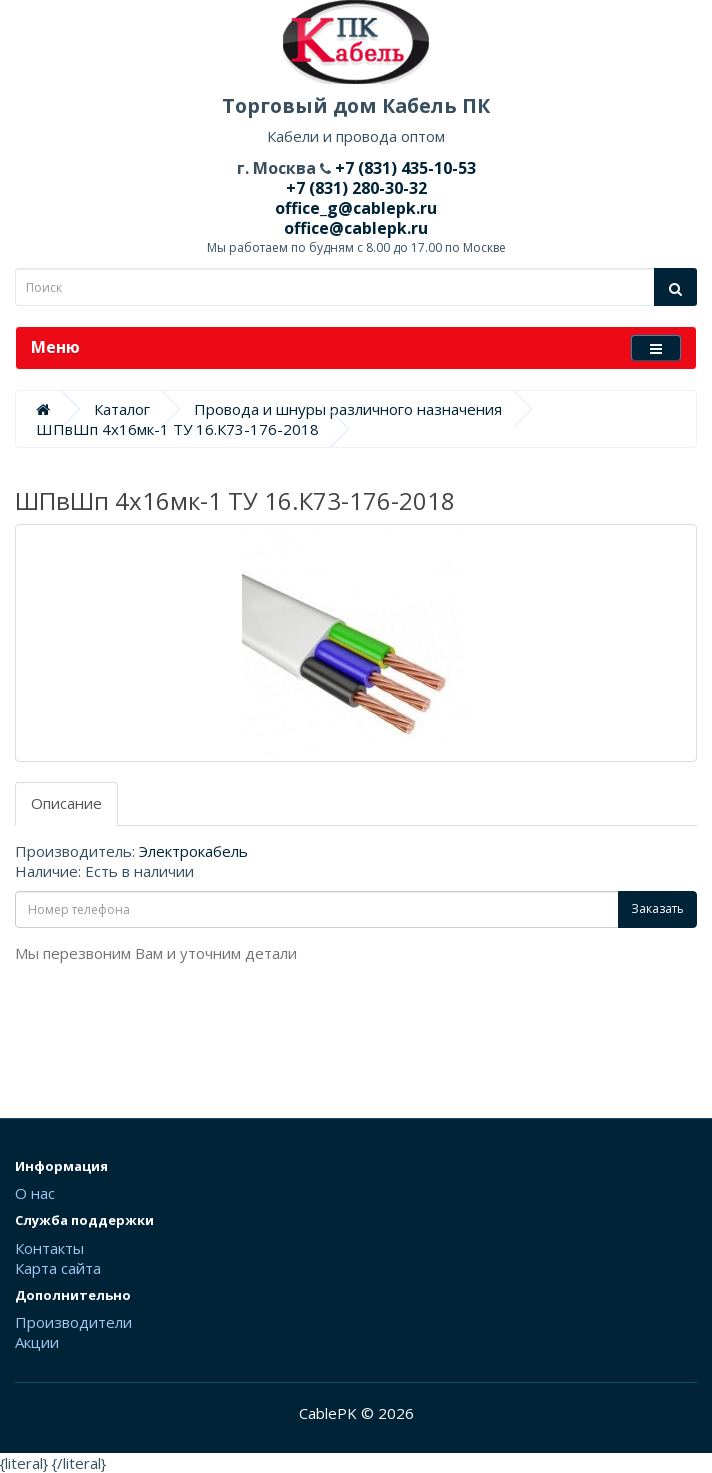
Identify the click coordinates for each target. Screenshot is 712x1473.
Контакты (49, 1248)
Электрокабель (193, 851)
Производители (73, 1322)
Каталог (122, 409)
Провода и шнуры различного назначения (348, 409)
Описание (66, 803)
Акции (37, 1342)
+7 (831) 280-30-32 (356, 188)
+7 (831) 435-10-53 (403, 168)
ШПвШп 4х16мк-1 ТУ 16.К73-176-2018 (177, 429)
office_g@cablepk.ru (356, 208)
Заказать (657, 908)
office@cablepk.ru (356, 228)
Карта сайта (58, 1268)
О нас (35, 1193)
